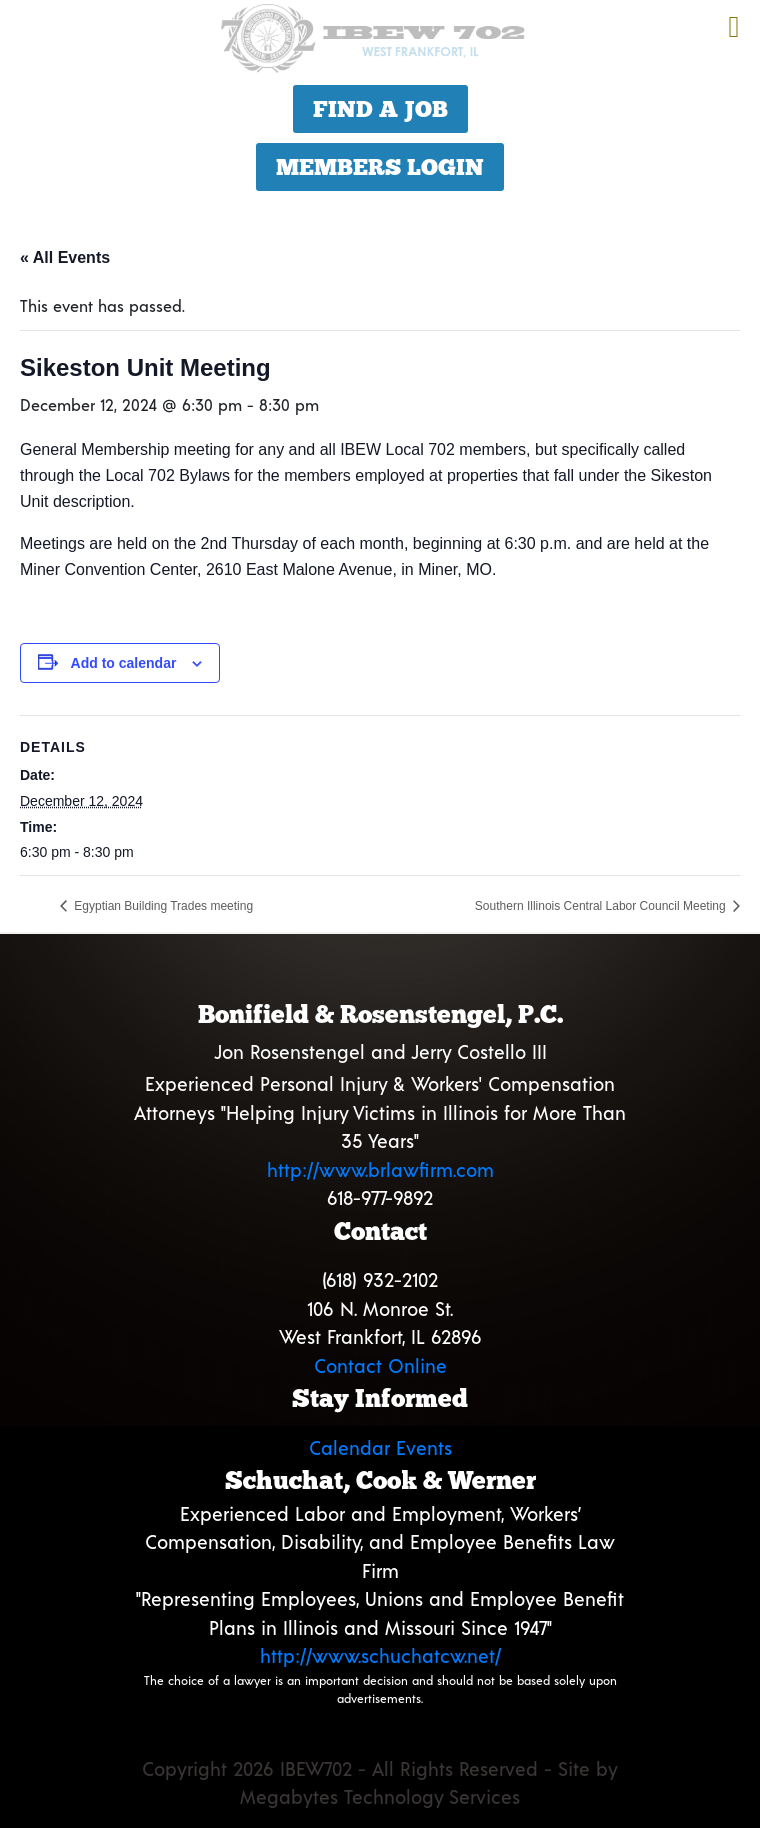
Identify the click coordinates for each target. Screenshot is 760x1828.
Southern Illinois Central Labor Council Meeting (602, 906)
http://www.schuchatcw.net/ (380, 1655)
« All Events (65, 257)
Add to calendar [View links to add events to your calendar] (124, 663)
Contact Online (380, 1365)
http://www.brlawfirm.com (380, 1169)
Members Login (380, 167)
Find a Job (380, 109)
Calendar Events (380, 1447)
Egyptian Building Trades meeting (162, 906)
